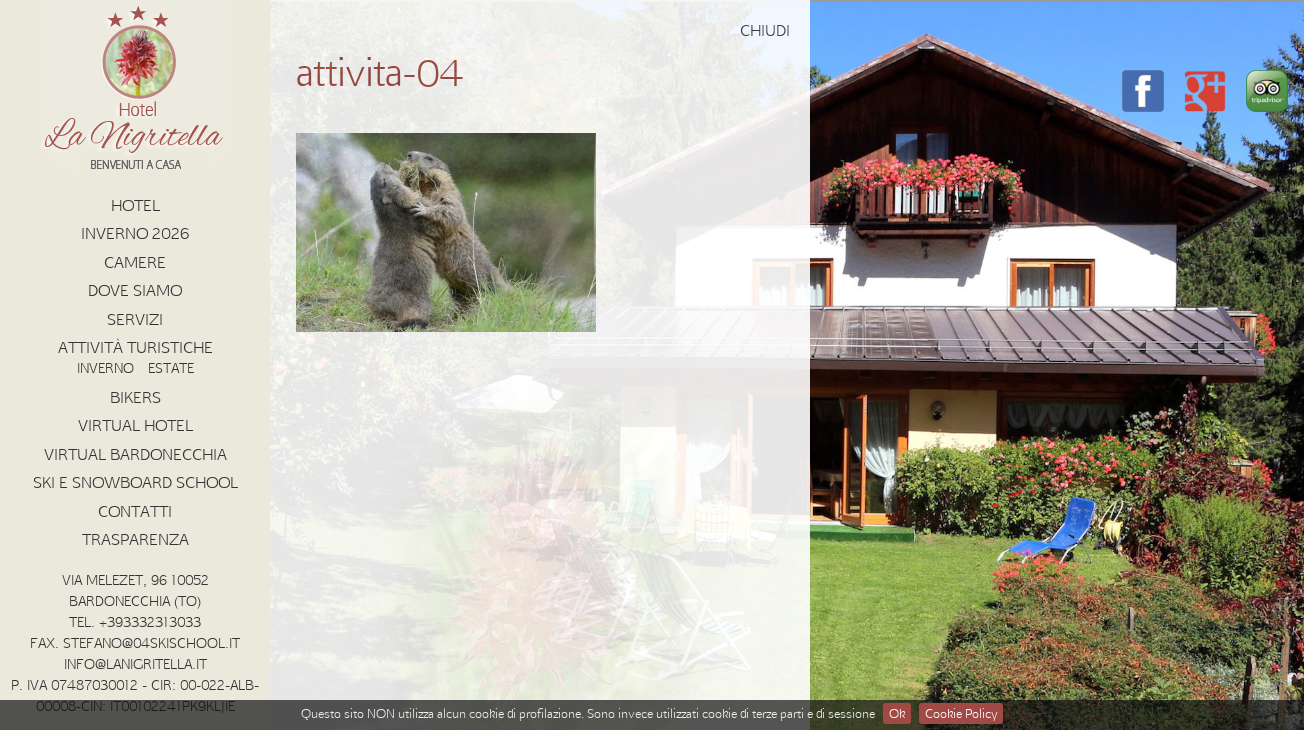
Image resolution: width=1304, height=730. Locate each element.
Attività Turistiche (135, 347)
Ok (897, 713)
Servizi (135, 319)
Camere (135, 262)
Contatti (135, 511)
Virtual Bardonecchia (135, 454)
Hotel (135, 205)
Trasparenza (135, 539)
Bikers (135, 397)
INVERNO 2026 (135, 233)
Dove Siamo (135, 290)
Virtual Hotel (135, 425)
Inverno (105, 368)
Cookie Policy (961, 713)
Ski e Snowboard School (135, 482)
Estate (171, 368)
